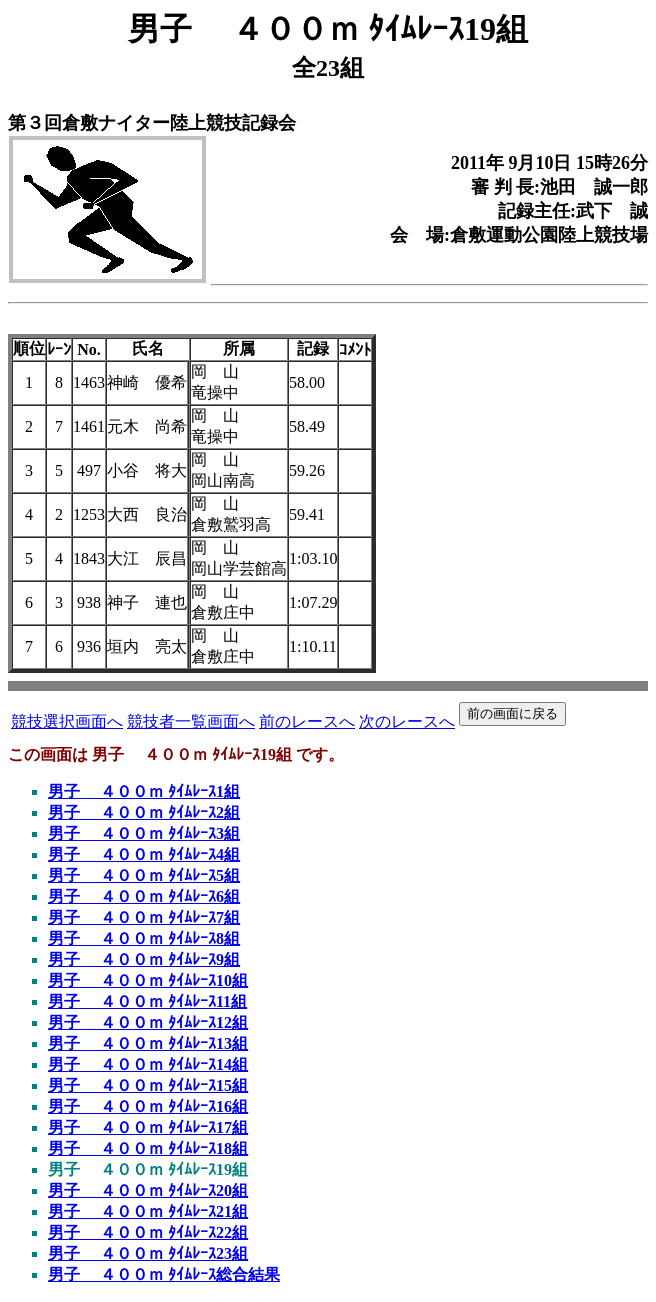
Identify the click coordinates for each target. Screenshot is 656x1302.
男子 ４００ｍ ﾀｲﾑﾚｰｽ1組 (144, 791)
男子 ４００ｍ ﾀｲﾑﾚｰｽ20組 (148, 1190)
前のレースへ (307, 721)
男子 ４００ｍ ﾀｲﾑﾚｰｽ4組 (144, 854)
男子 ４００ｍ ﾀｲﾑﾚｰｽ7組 (144, 917)
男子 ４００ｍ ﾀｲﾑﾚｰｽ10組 (148, 980)
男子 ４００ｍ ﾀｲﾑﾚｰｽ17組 (148, 1127)
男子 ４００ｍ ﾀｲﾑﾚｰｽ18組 (148, 1148)
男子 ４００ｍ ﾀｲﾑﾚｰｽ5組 (144, 875)
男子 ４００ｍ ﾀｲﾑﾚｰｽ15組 (148, 1085)
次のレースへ (407, 721)
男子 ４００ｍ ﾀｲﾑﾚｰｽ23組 (148, 1253)
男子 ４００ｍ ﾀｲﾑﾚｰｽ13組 (148, 1043)
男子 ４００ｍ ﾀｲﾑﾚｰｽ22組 (148, 1232)
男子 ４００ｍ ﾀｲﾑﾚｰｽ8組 (144, 938)
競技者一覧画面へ (191, 721)
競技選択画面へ (67, 721)
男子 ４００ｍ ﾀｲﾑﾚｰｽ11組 (147, 1001)
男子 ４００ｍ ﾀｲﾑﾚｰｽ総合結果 (164, 1274)
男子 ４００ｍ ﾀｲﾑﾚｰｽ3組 (144, 833)
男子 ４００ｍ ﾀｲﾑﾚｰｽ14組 (148, 1064)
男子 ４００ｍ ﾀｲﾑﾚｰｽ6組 (144, 896)
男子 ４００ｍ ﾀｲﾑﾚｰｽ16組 (148, 1106)
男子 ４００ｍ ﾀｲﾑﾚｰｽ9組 (144, 959)
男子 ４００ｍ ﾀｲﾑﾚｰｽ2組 (144, 812)
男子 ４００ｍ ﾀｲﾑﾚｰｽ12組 (148, 1022)
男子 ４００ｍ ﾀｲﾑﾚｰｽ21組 (148, 1211)
